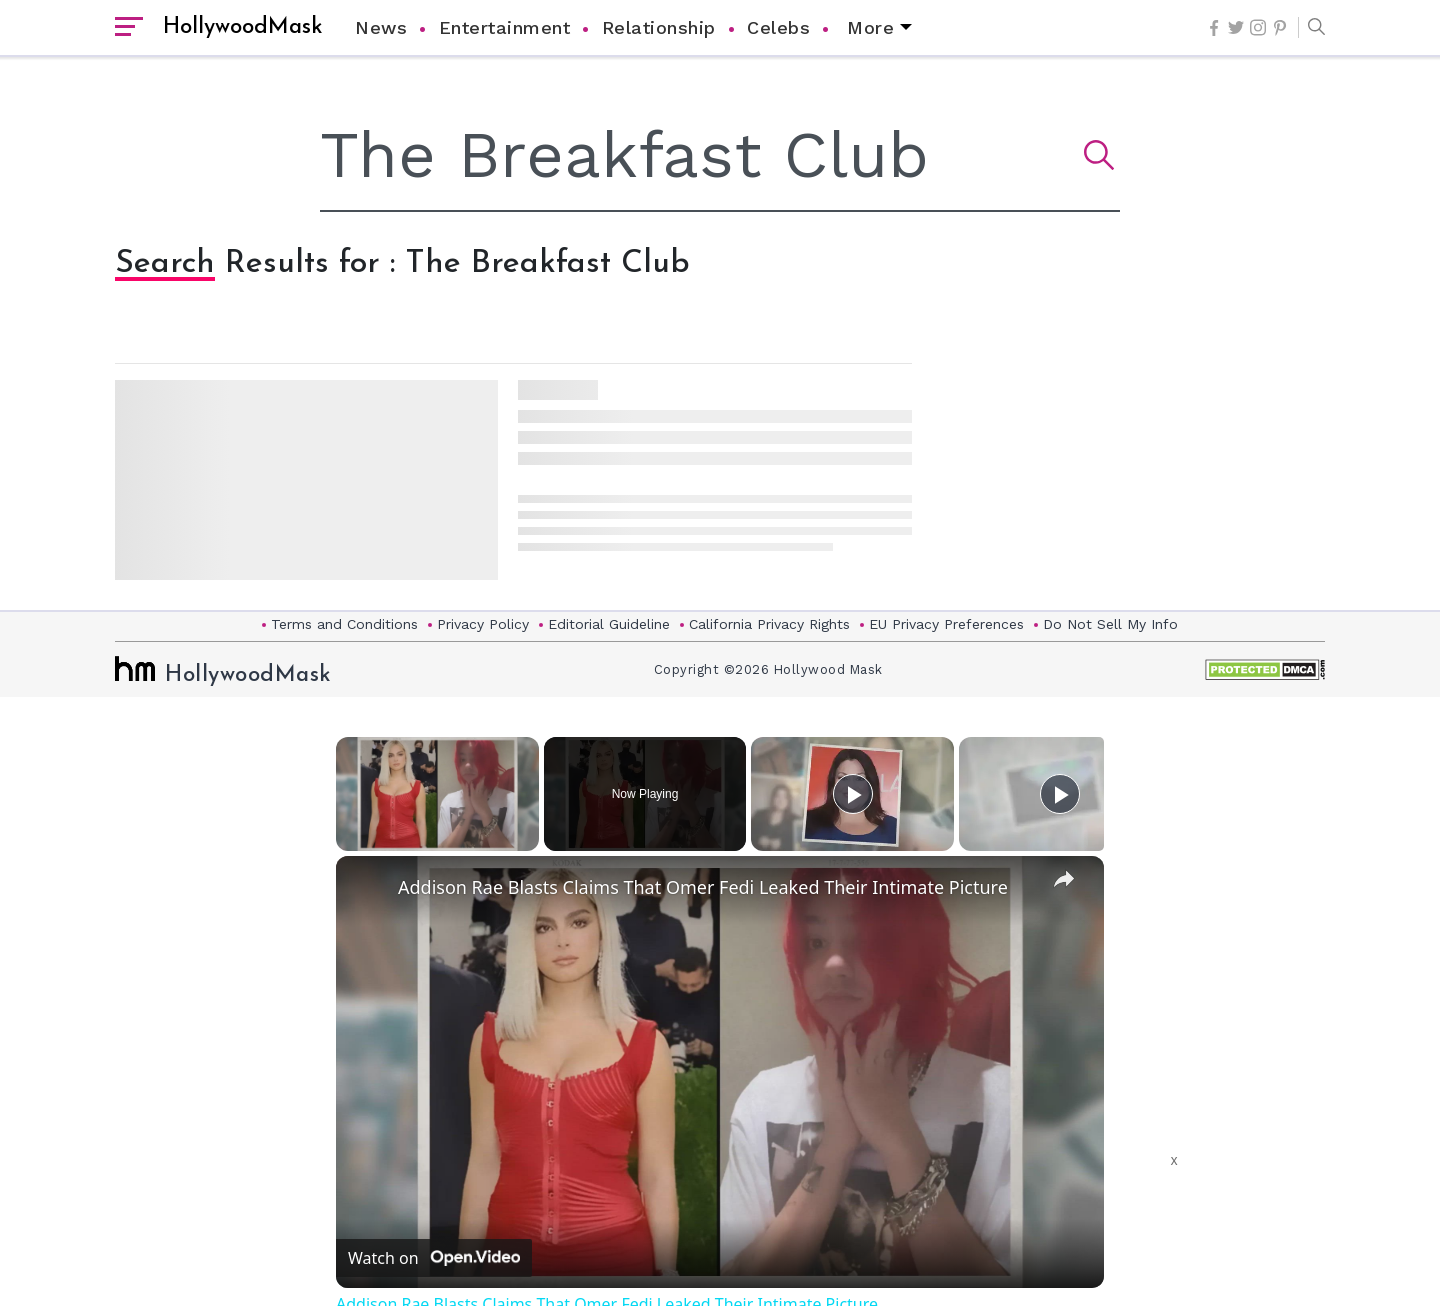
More (870, 27)
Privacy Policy (483, 624)
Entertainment (505, 27)
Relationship (659, 27)
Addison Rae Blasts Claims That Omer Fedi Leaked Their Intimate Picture (703, 887)
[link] (368, 888)
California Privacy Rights (769, 624)
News (381, 27)
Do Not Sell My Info (1110, 624)
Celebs (778, 27)
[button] (1311, 28)
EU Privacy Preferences (946, 624)
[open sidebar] (129, 28)
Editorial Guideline (609, 624)
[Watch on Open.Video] (434, 1258)
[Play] (853, 794)
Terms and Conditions (344, 624)
